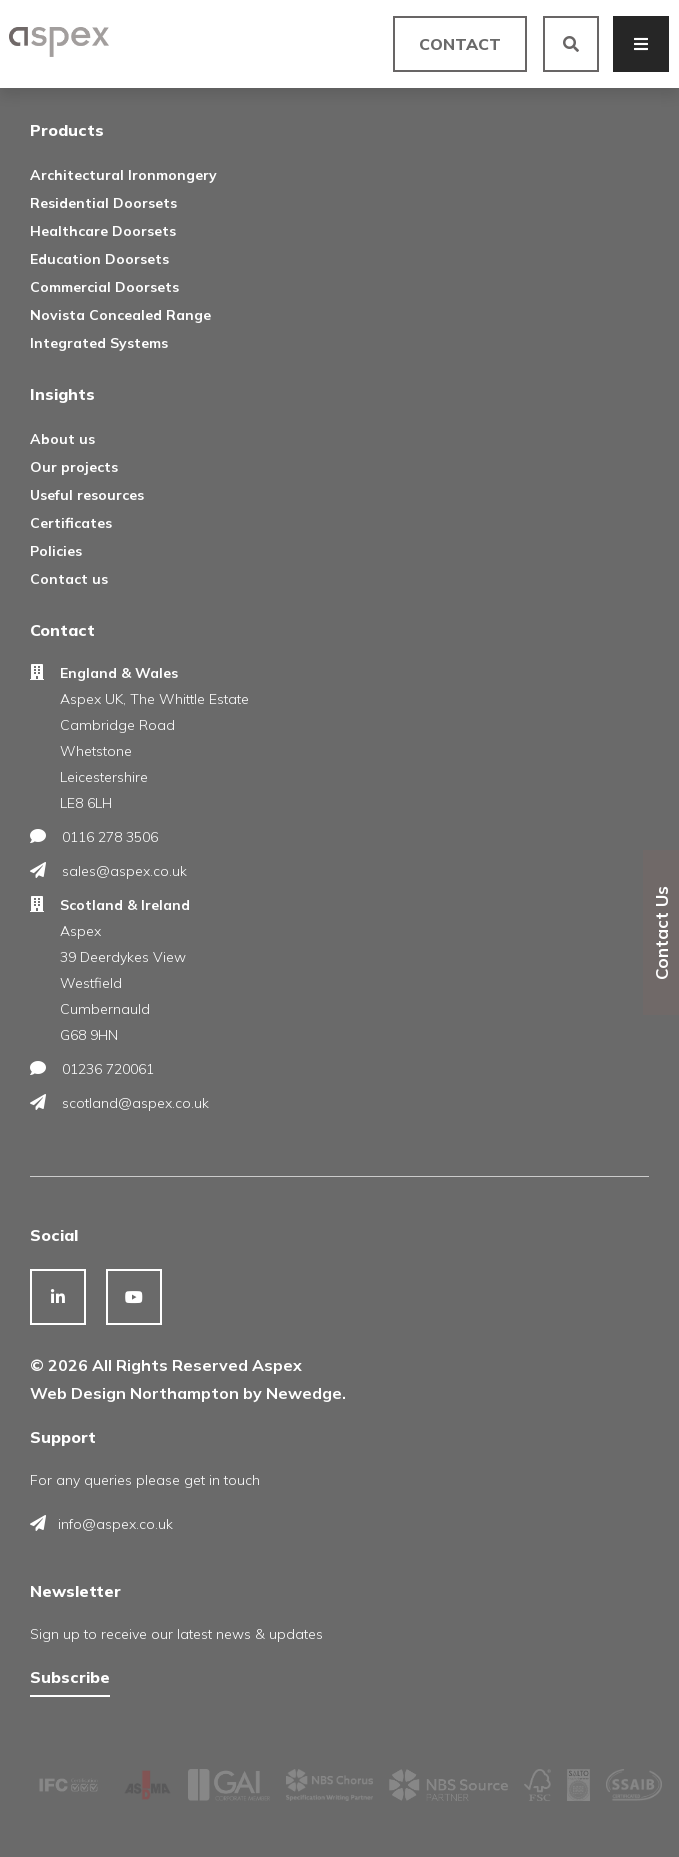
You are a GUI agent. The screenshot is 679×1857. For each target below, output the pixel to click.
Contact (460, 44)
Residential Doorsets (103, 203)
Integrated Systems (99, 343)
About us (62, 439)
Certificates (71, 523)
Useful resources (87, 495)
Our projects (74, 467)
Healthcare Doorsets (103, 231)
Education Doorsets (99, 259)
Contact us (69, 579)
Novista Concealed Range (120, 315)
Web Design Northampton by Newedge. (188, 1393)
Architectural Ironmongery (123, 175)
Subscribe (70, 1677)
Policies (56, 551)
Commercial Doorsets (104, 287)
